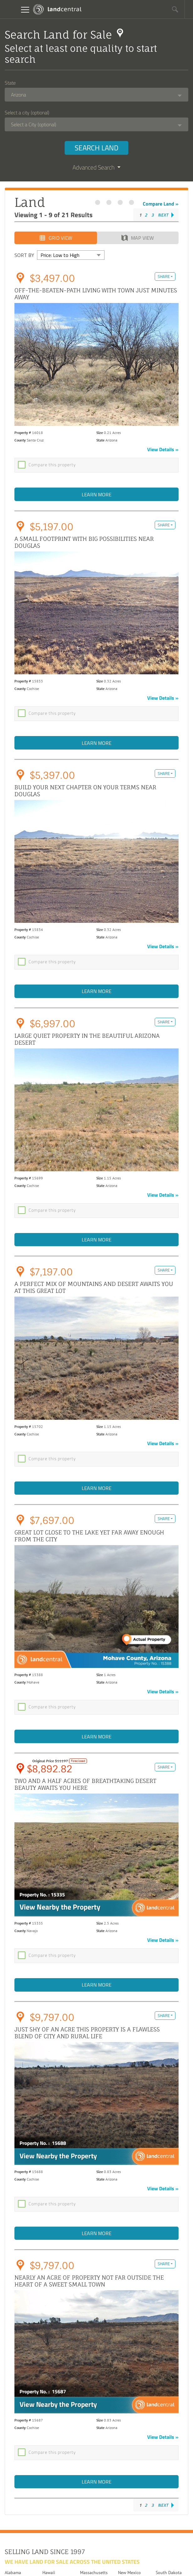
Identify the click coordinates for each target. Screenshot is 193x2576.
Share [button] (164, 277)
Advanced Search (96, 168)
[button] (175, 9)
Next (163, 215)
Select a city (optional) (27, 112)
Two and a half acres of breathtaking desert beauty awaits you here (85, 1791)
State (10, 82)
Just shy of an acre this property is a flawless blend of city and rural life (87, 2040)
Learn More (96, 495)
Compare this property (52, 465)
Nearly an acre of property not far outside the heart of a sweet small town (89, 2290)
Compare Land (158, 204)
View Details (160, 450)
